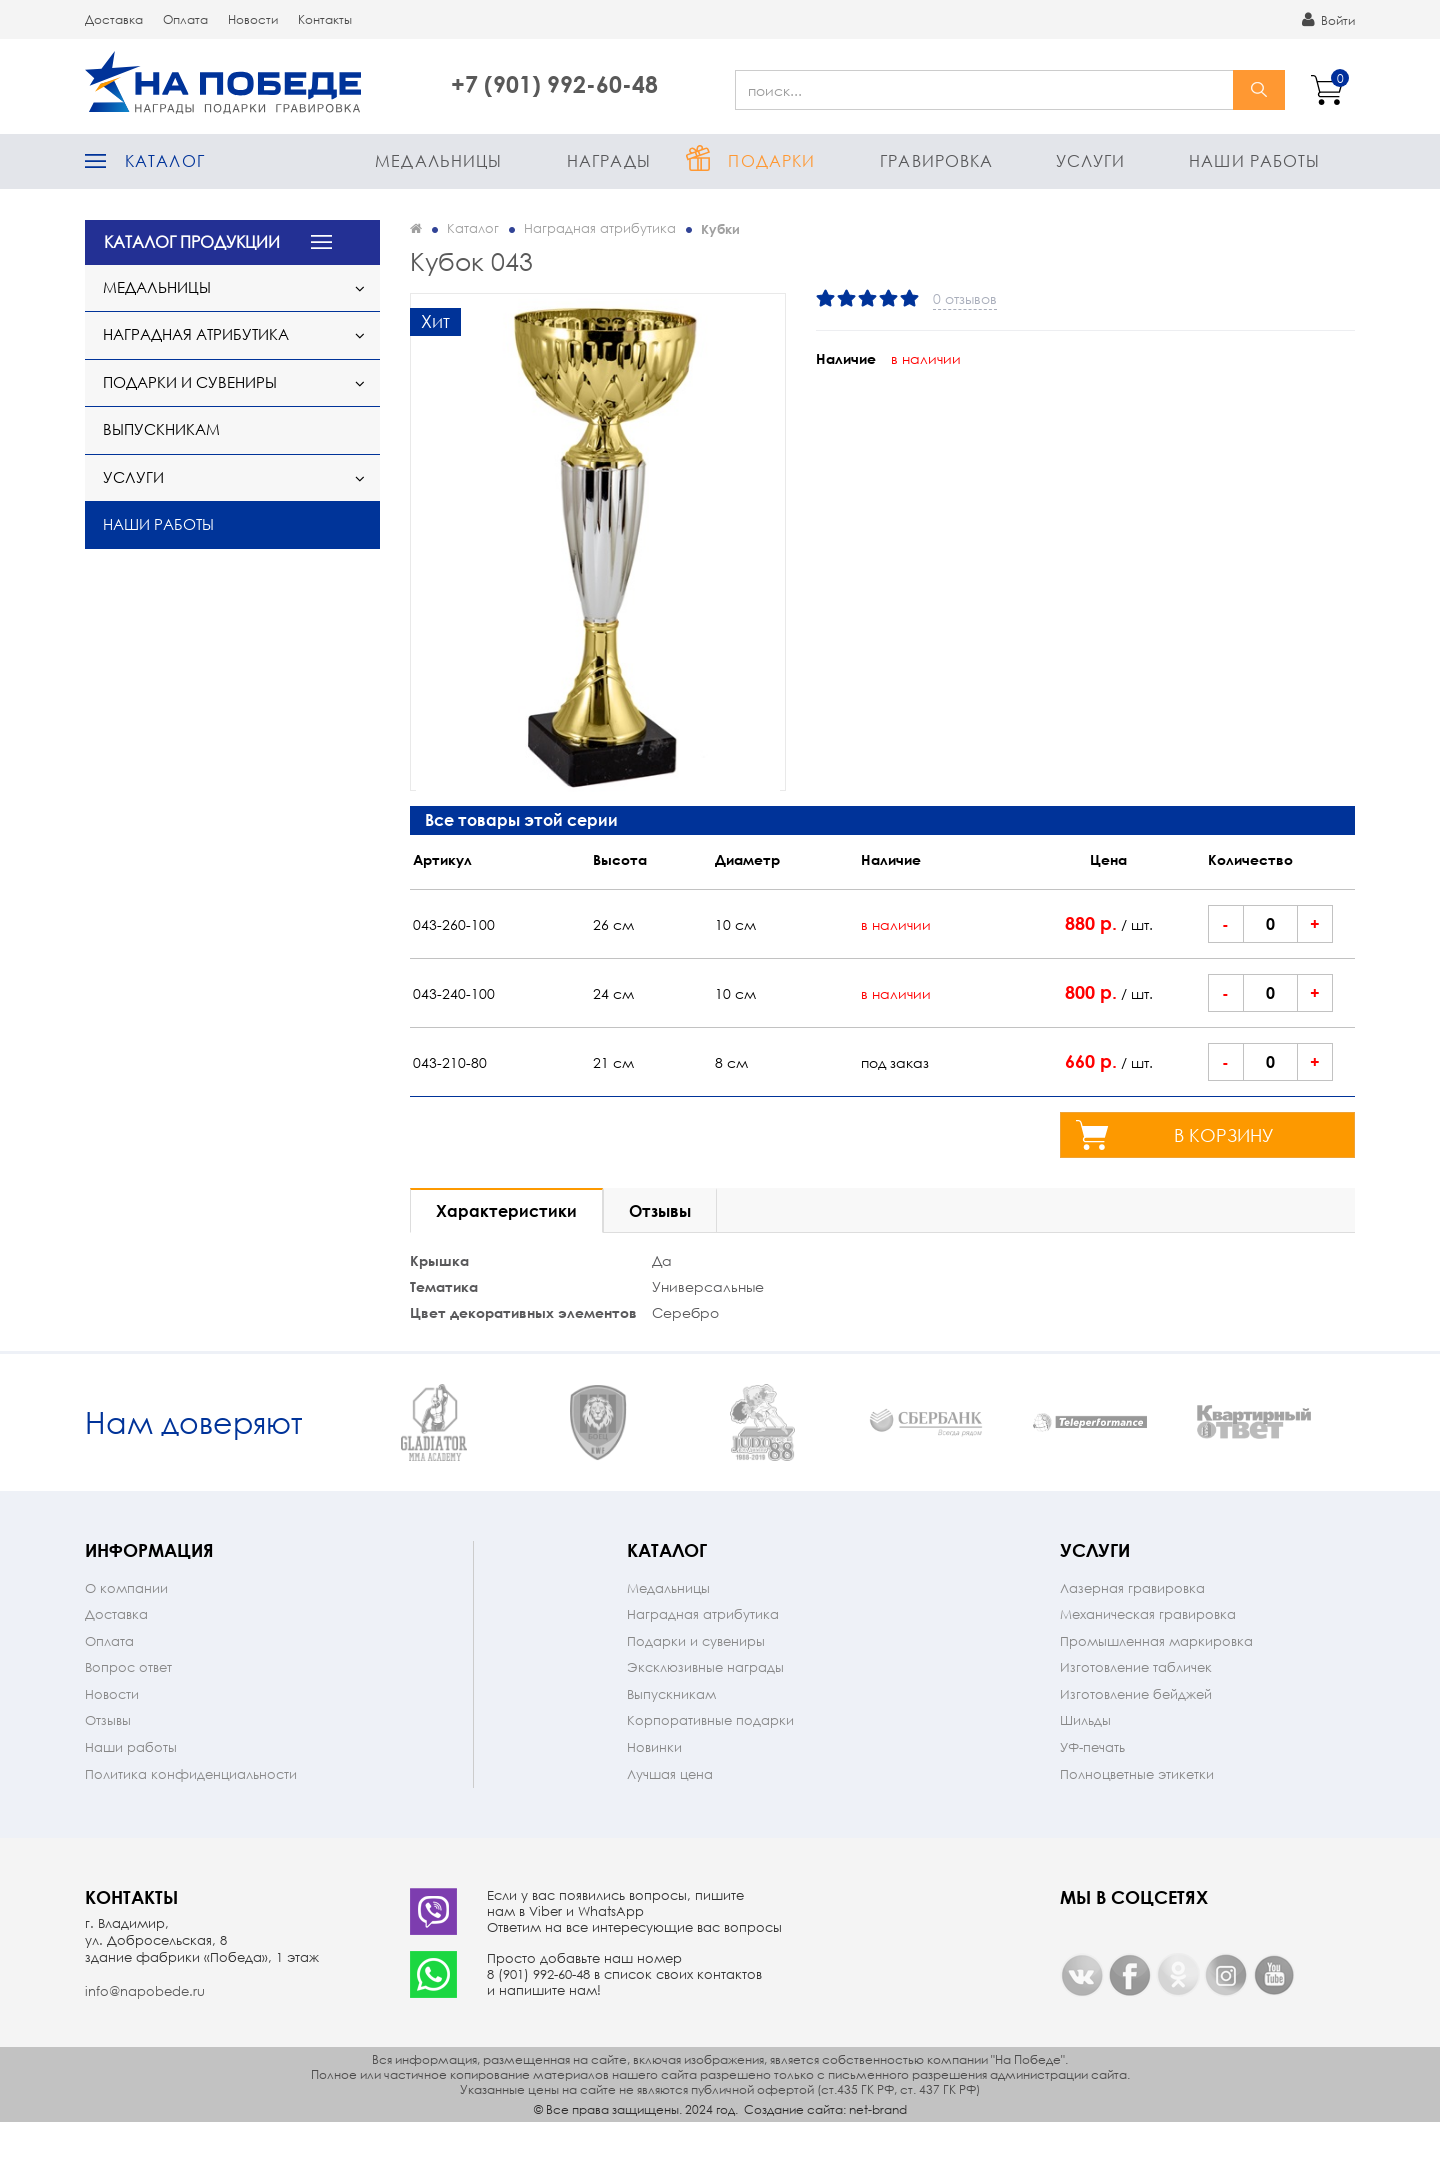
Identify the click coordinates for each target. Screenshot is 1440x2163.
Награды (609, 160)
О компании (126, 1627)
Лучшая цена (670, 1813)
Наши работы (1254, 160)
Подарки (771, 160)
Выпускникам (161, 429)
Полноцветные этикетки (1137, 1813)
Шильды (1085, 1759)
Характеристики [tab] (506, 1210)
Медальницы (438, 160)
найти (1259, 90)
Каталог (165, 160)
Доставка (114, 19)
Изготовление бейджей (1136, 1733)
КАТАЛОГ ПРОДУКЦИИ (192, 241)
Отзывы (108, 1759)
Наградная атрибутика (196, 334)
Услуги (1091, 160)
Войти (1328, 20)
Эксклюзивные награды (705, 1706)
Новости (253, 19)
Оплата (185, 19)
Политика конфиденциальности (191, 1813)
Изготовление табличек (1136, 1706)
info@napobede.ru (145, 2030)
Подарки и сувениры (190, 382)
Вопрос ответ (128, 1706)
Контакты (325, 19)
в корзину (1224, 1135)
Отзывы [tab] (660, 1210)
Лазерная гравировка (1132, 1627)
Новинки (654, 1786)
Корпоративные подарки (710, 1759)
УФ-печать (1092, 1786)
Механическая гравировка (1148, 1653)
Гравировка (936, 160)
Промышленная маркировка (1156, 1680)
